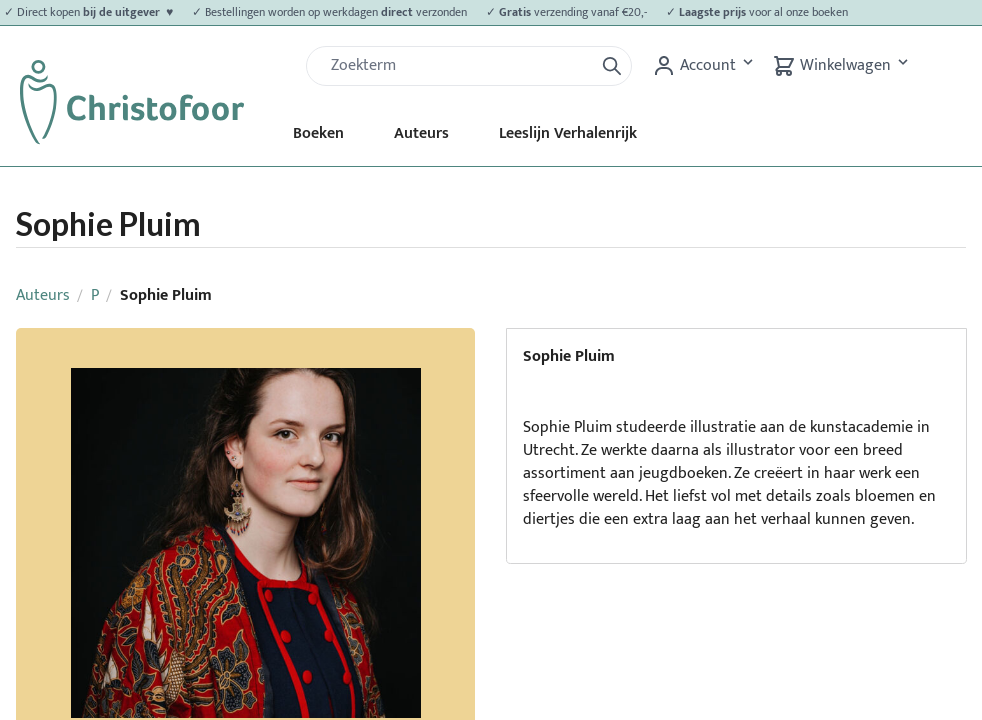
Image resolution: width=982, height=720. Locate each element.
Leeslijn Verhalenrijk (568, 133)
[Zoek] (458, 66)
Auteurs (421, 133)
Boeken (318, 133)
